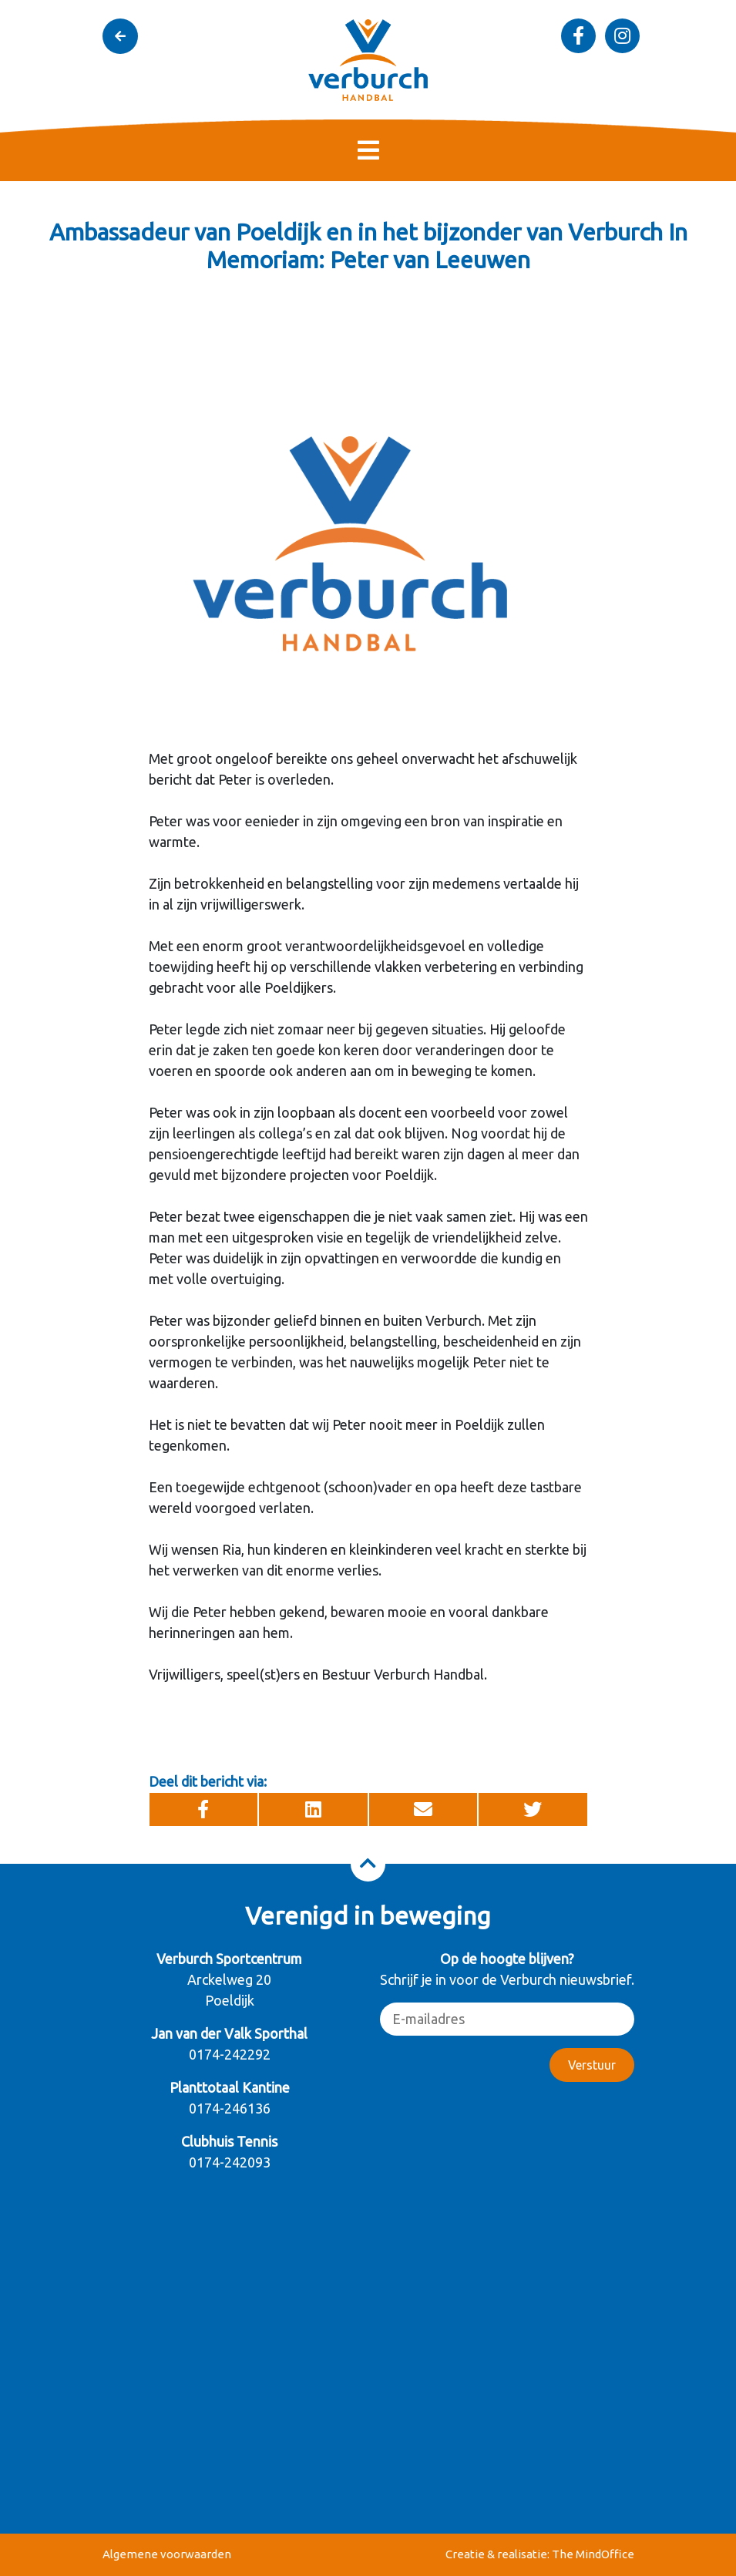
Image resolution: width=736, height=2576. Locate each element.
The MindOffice (593, 2554)
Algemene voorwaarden (167, 2554)
